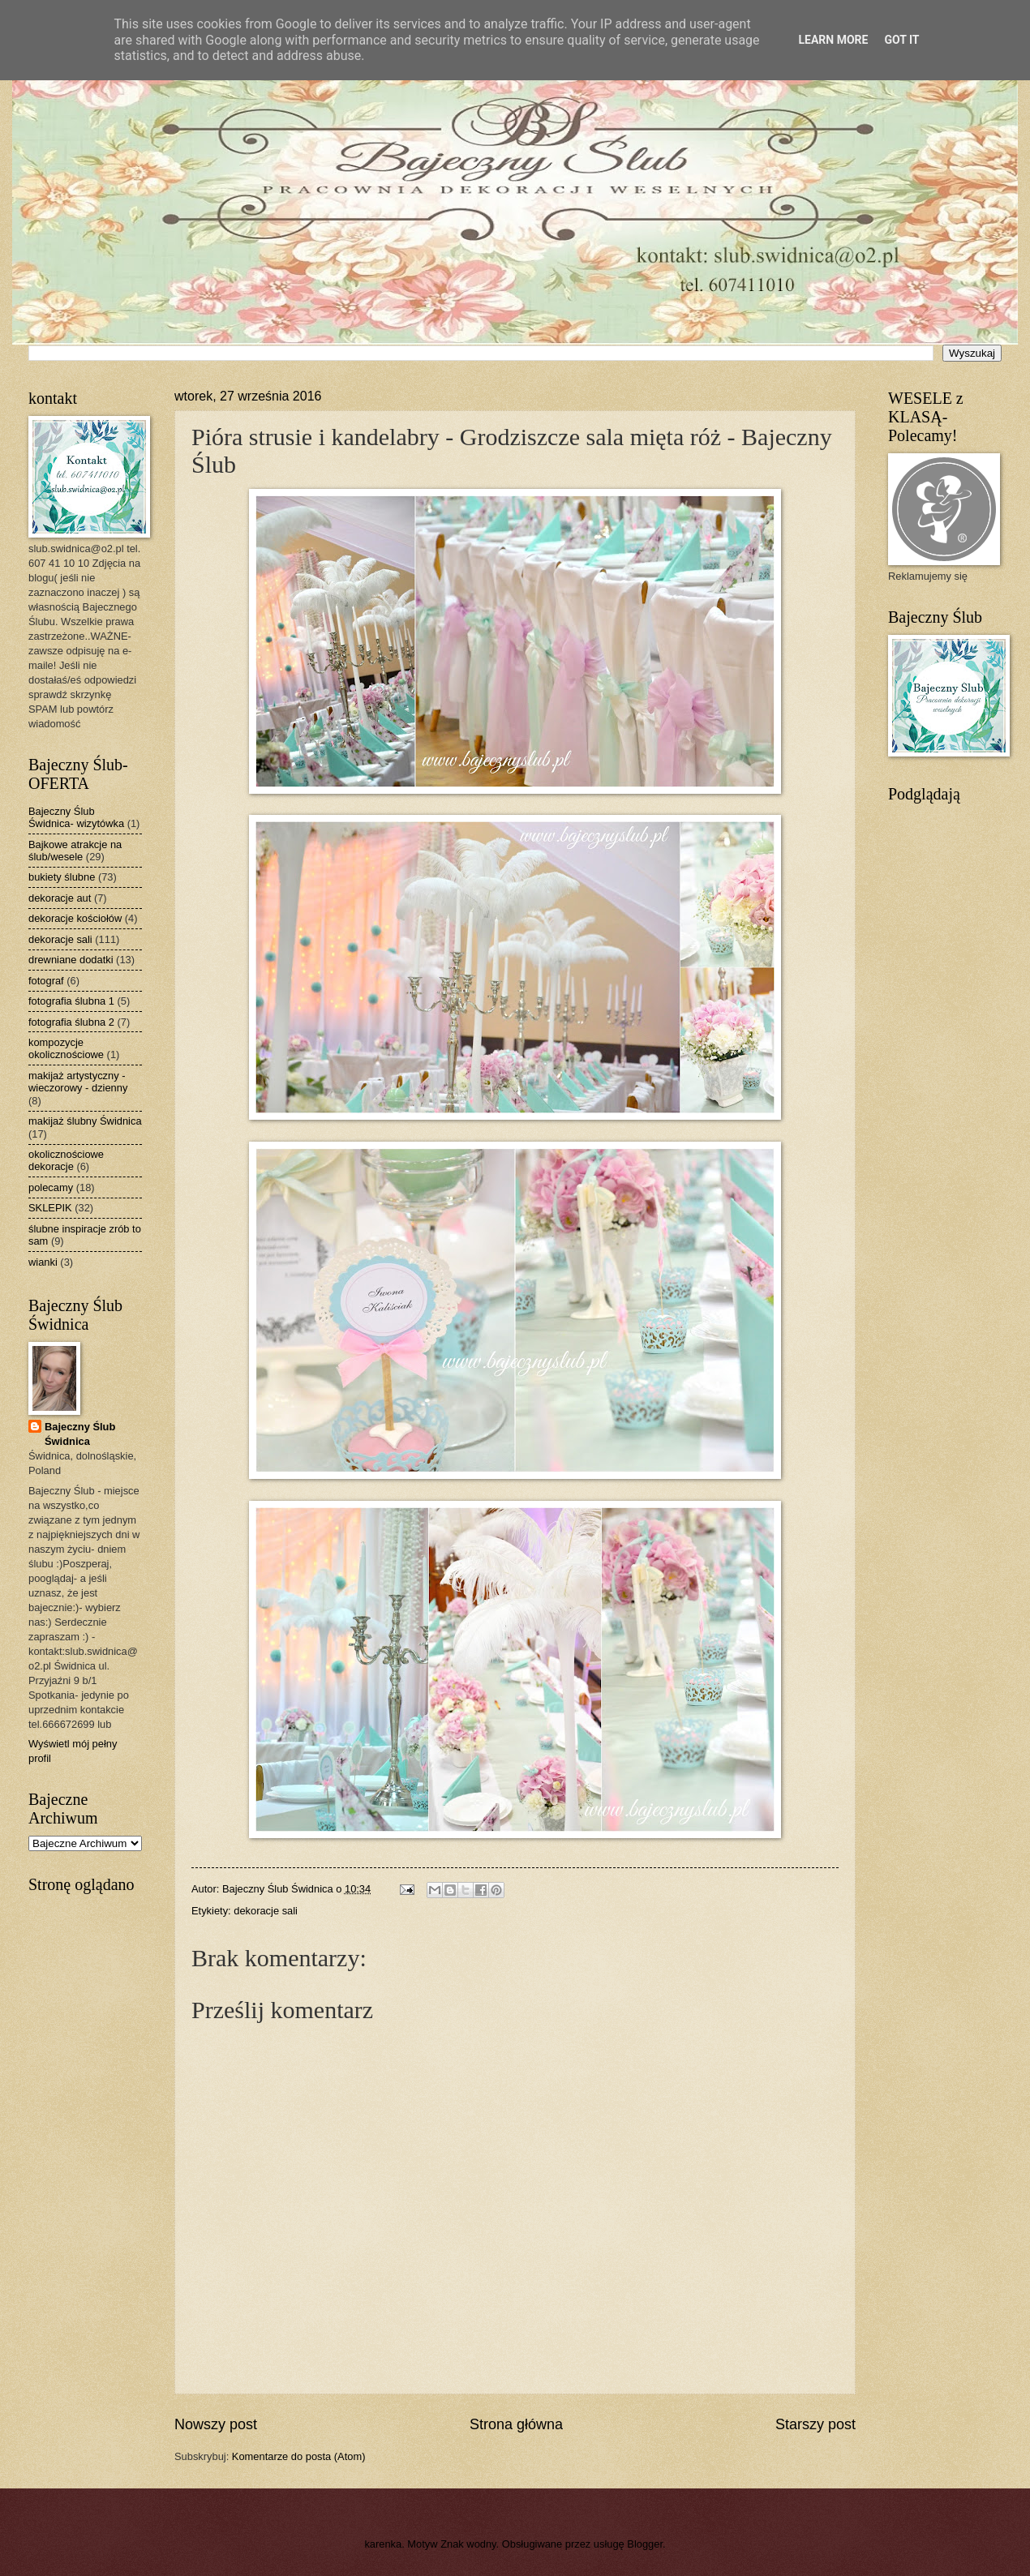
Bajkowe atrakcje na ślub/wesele (75, 850)
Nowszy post (215, 2424)
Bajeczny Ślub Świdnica (80, 1434)
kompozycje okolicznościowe (66, 1048)
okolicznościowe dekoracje (66, 1160)
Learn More (833, 39)
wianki (43, 1262)
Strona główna (516, 2424)
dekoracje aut (59, 898)
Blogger (645, 2544)
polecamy (50, 1187)
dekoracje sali (266, 1911)
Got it (901, 39)
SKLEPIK (50, 1208)
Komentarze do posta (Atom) (299, 2456)
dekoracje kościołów (75, 918)
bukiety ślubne (61, 877)
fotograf (46, 981)
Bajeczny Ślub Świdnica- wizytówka (76, 817)
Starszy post (815, 2424)
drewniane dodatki (71, 960)
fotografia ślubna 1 (71, 1001)
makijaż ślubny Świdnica (85, 1121)
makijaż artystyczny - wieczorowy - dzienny (77, 1081)
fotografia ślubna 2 (71, 1022)
